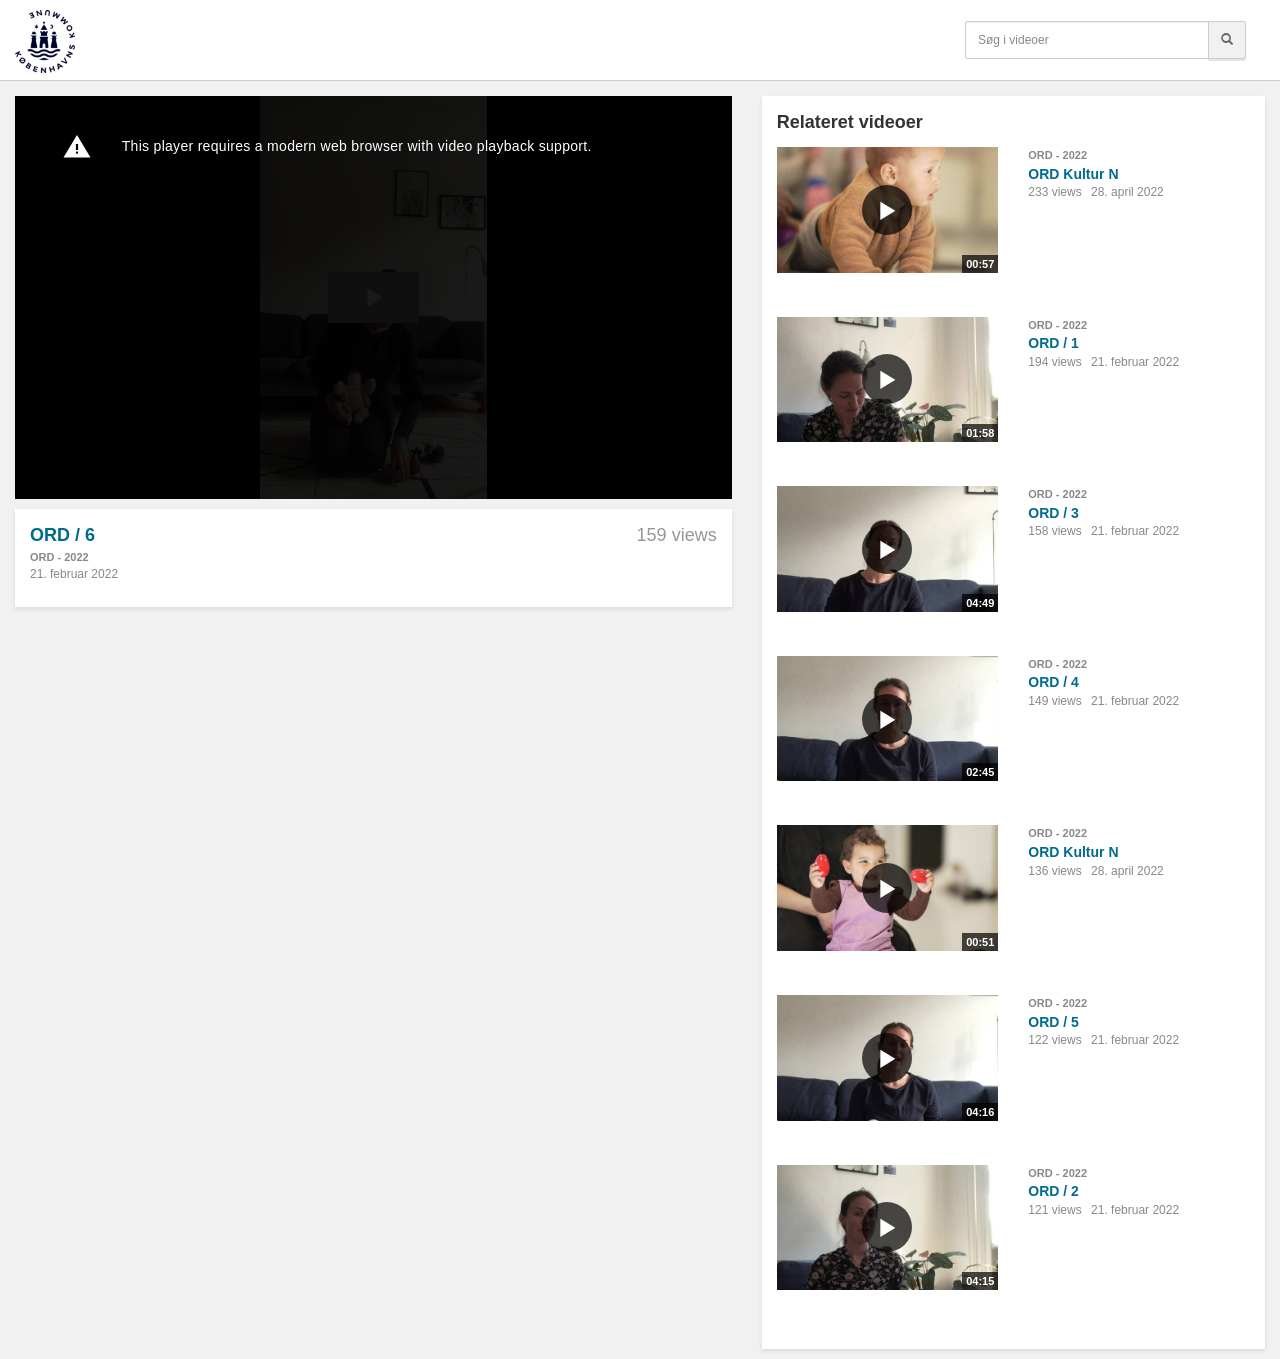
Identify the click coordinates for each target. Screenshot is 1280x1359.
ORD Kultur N (1073, 174)
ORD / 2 (1053, 1191)
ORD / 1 (1053, 343)
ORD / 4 (1053, 682)
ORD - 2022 (59, 557)
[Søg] (1227, 40)
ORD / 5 (1053, 1022)
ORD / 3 (1053, 513)
